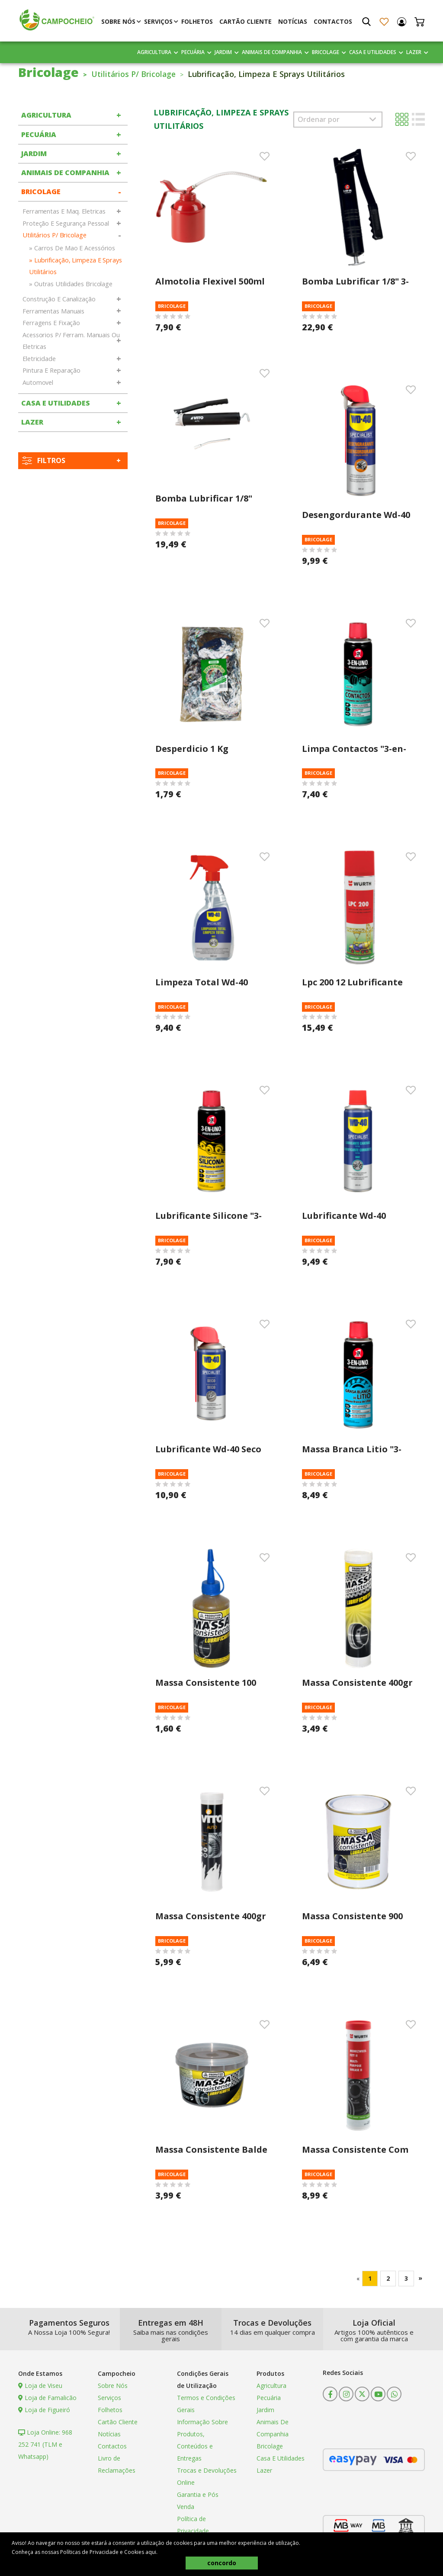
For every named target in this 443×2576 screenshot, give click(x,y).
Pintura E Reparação (51, 370)
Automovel (37, 382)
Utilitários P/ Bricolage (136, 74)
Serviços (158, 21)
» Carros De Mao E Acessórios (72, 248)
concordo (221, 2563)
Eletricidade (39, 359)
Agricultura (154, 52)
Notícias (292, 21)
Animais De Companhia (272, 52)
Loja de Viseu (40, 2385)
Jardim (223, 52)
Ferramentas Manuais (53, 311)
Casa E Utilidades (372, 52)
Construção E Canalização (59, 299)
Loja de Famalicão (47, 2398)
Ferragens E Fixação (51, 323)
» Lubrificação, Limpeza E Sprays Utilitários (75, 266)
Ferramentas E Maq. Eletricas (64, 211)
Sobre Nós (118, 21)
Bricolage (325, 52)
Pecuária (193, 52)
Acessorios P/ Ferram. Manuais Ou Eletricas (71, 341)
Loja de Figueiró (44, 2410)
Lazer (413, 52)
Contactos (333, 21)
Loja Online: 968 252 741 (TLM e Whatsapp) (45, 2444)
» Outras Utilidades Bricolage (70, 284)
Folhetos (197, 21)
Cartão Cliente (245, 21)
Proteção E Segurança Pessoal (65, 223)
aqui (150, 2552)
